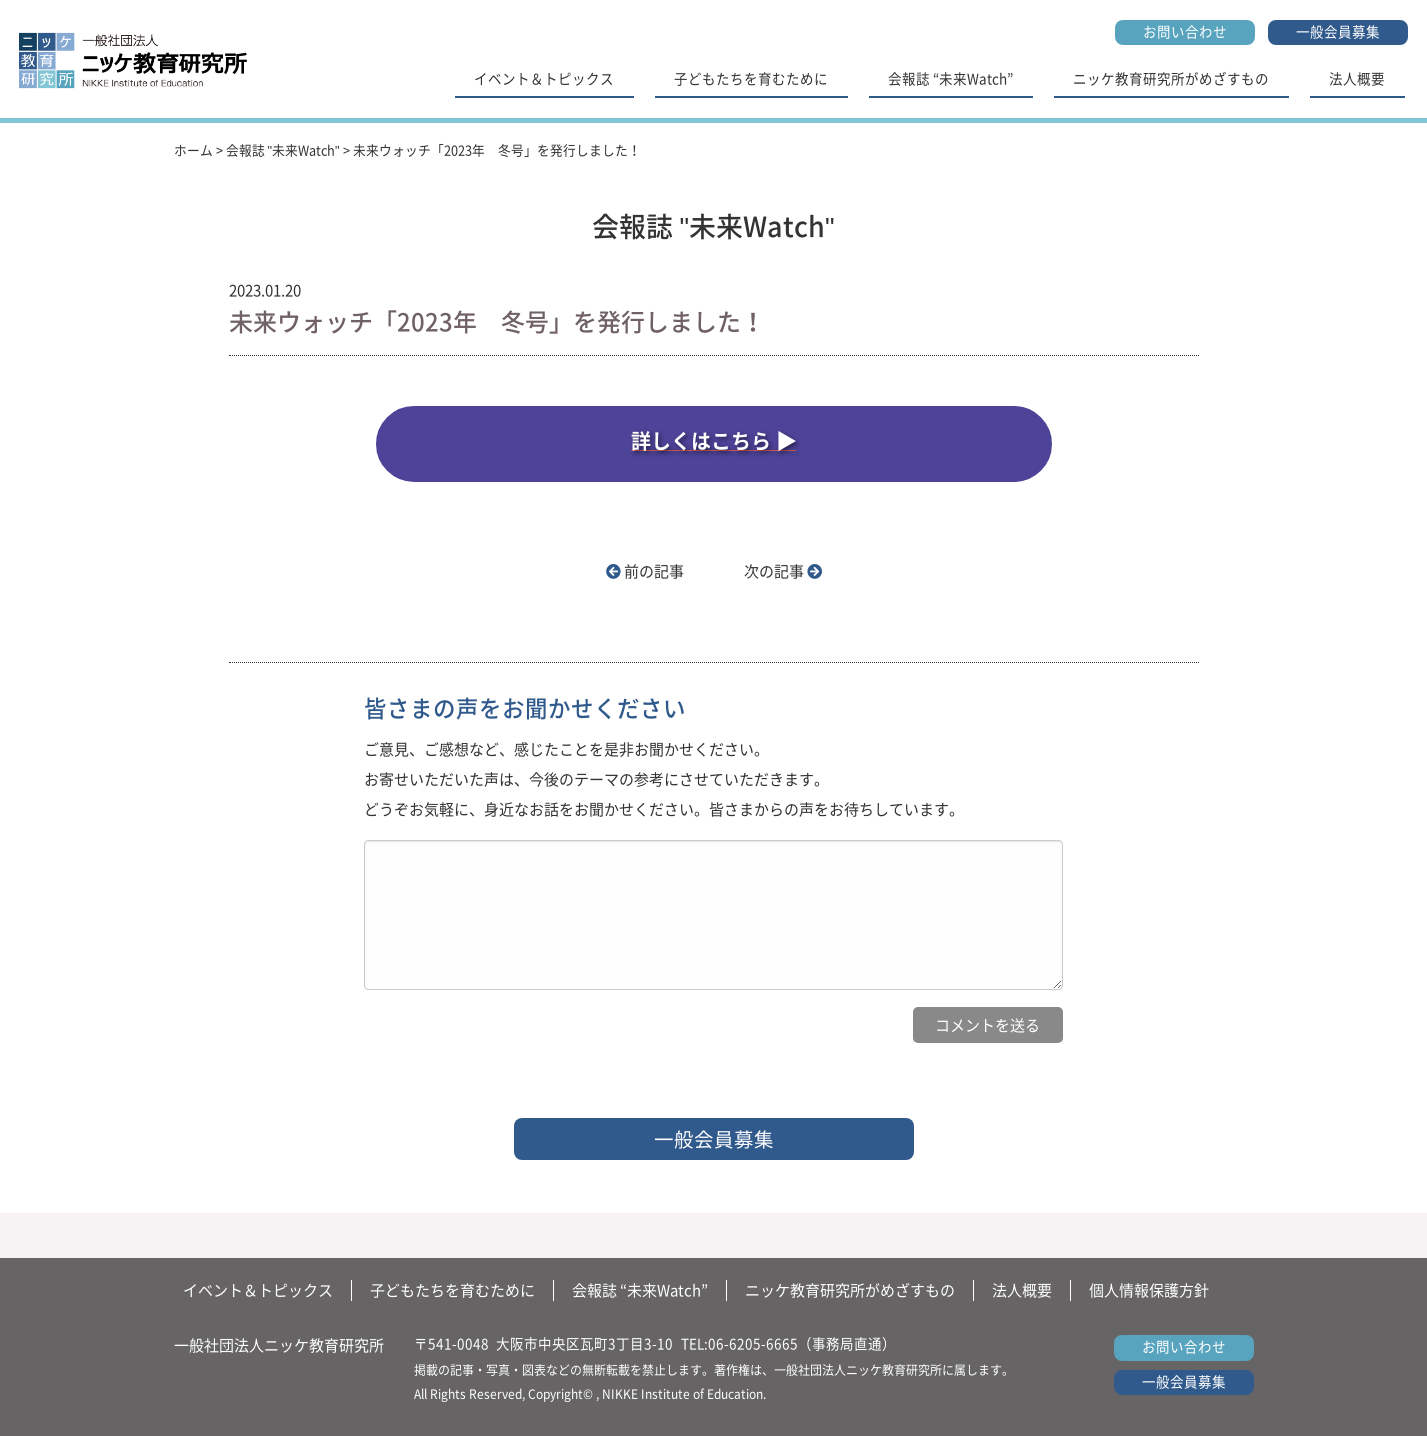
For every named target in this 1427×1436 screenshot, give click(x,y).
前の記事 (645, 571)
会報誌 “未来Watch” (950, 79)
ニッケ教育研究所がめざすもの (1171, 79)
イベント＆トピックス (544, 79)
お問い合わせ (1185, 32)
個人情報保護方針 (1149, 1290)
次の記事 (783, 571)
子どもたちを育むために (751, 79)
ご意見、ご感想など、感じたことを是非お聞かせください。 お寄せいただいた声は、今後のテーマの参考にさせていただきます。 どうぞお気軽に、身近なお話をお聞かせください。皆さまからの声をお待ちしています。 (664, 779)
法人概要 (1357, 79)
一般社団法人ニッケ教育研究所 (279, 1345)
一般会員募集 (1338, 32)
